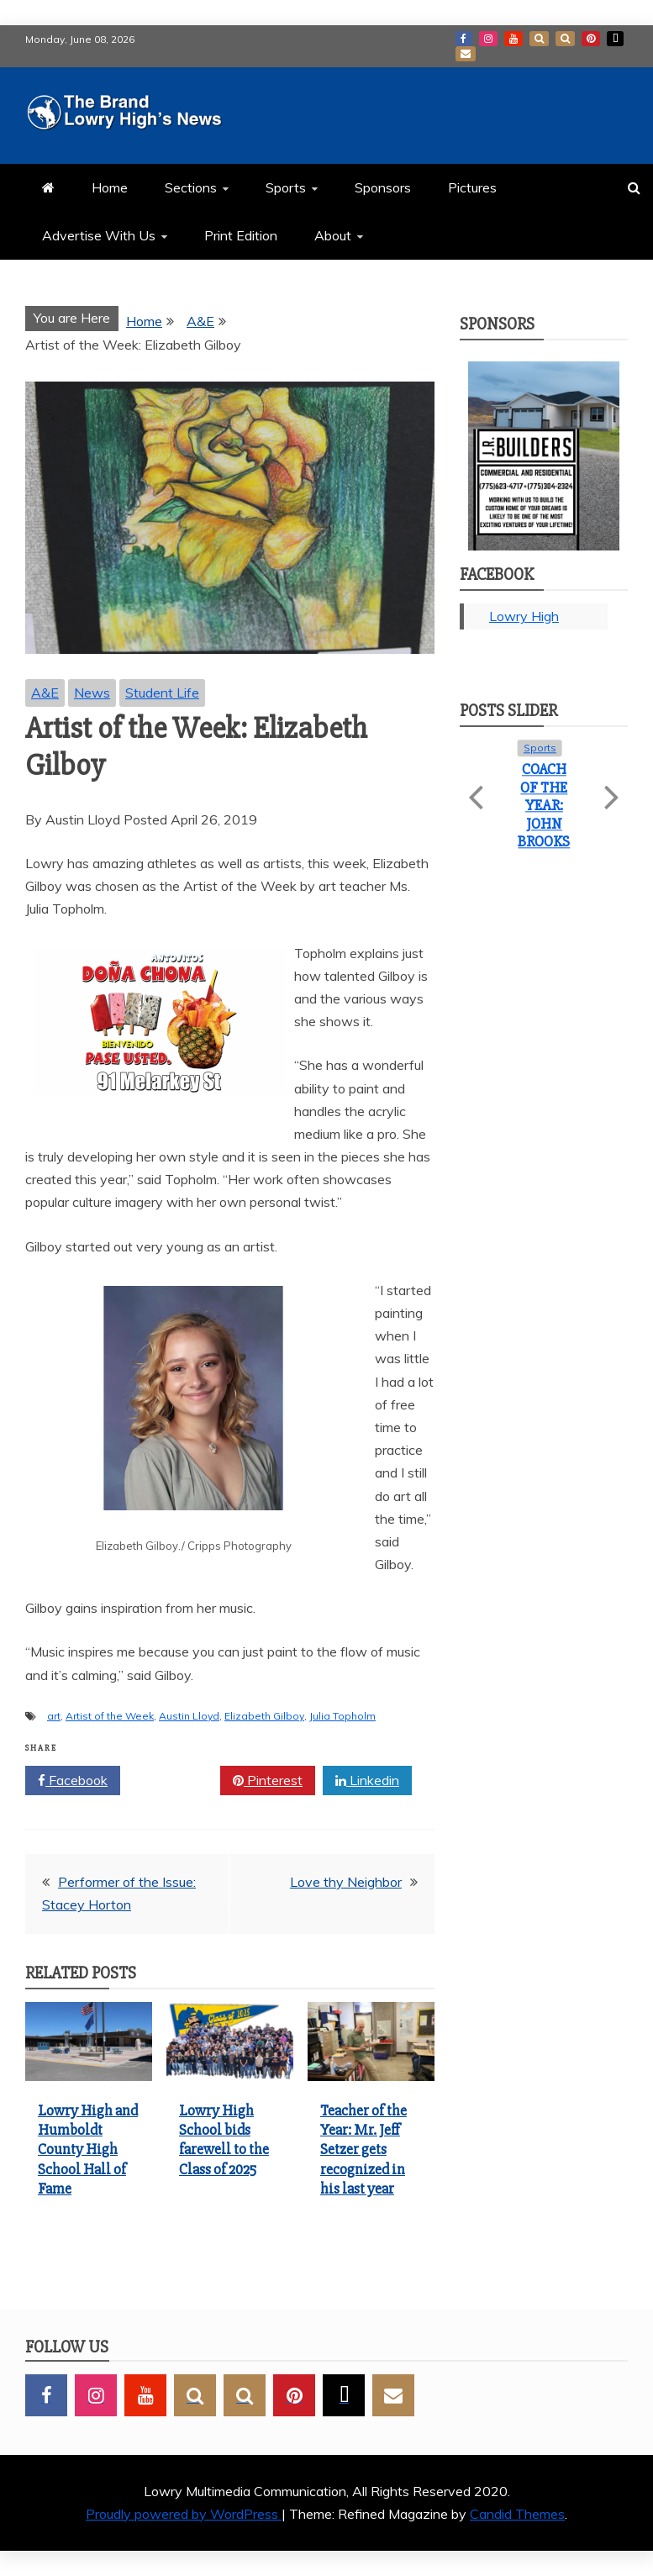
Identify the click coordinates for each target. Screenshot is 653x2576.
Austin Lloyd (189, 1715)
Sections (191, 187)
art (54, 1715)
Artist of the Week (110, 1715)
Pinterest (591, 38)
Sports (286, 187)
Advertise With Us (98, 235)
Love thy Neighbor (346, 1881)
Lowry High (524, 616)
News (92, 692)
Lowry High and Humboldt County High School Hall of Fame (88, 2150)
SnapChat (539, 38)
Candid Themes (517, 2513)
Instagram (488, 38)
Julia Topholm (342, 1715)
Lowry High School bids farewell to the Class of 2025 (224, 2139)
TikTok (615, 38)
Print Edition (240, 235)
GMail (466, 53)
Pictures (472, 187)
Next (610, 787)
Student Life (162, 692)
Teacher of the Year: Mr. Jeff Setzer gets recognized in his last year (363, 2150)
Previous (478, 787)
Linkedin (367, 1781)
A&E (45, 692)
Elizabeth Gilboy (264, 1715)
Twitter (170, 1781)
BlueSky (565, 38)
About (332, 235)
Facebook (464, 38)
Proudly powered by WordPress (184, 2513)
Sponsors (383, 187)
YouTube (513, 38)
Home (110, 187)
